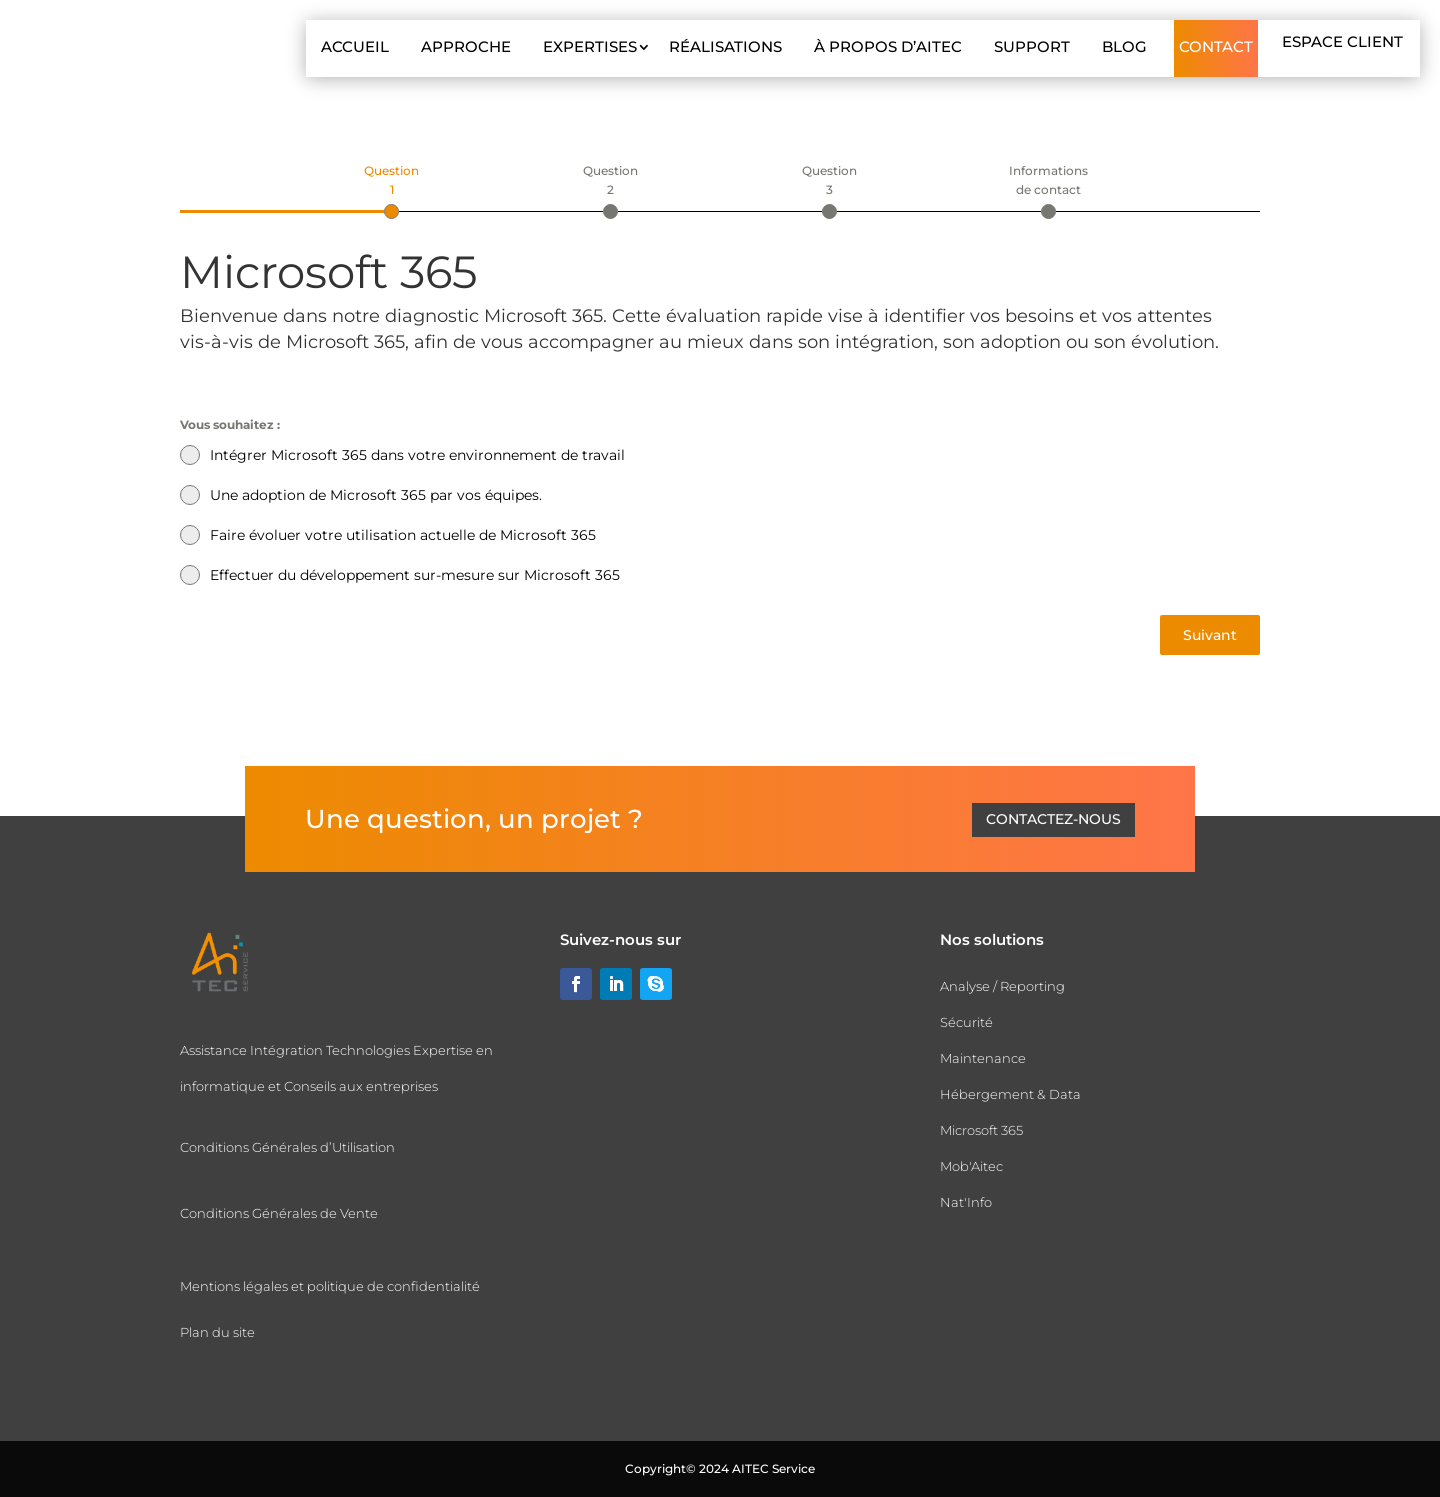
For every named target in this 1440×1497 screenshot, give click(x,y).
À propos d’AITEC (888, 46)
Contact (1216, 46)
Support (1032, 46)
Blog (1124, 46)
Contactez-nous (1053, 819)
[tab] (391, 190)
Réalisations (725, 46)
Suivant (1210, 635)
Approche (466, 46)
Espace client (1342, 41)
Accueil (355, 46)
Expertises (590, 46)
